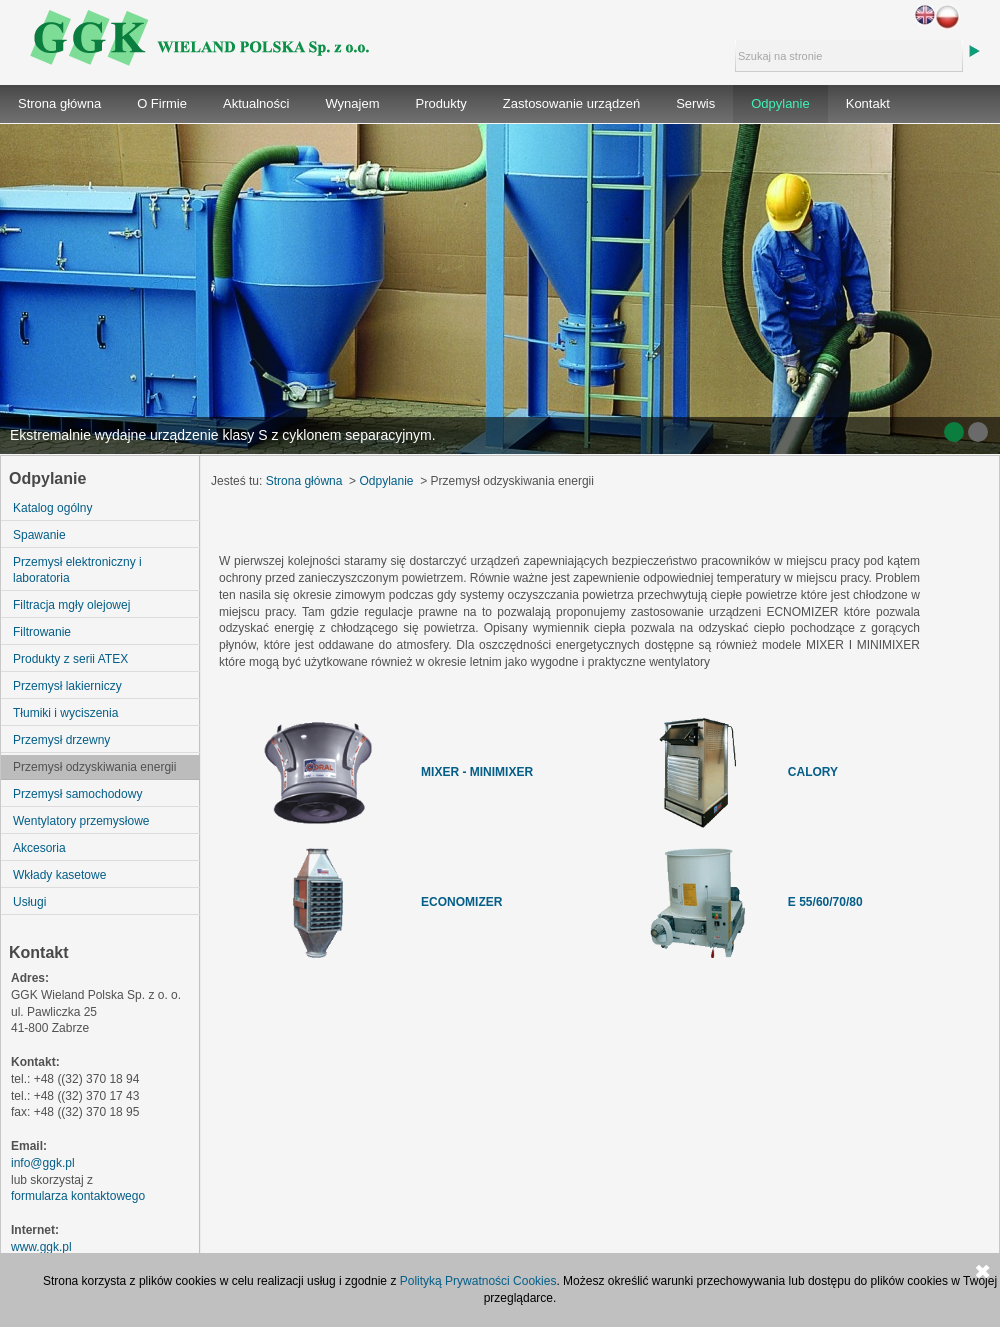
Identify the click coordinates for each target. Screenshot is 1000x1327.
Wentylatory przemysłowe (81, 821)
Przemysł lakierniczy (67, 686)
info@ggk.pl (43, 1163)
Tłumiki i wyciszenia (65, 713)
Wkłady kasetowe (59, 875)
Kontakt (868, 103)
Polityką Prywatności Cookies (478, 1281)
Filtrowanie (42, 632)
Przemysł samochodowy (77, 794)
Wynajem (352, 103)
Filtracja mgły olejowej (71, 605)
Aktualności (256, 103)
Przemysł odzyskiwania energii (94, 767)
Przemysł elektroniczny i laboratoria (77, 570)
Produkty (441, 103)
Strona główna (59, 103)
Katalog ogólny (52, 508)
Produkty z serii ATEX (70, 659)
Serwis (695, 103)
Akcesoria (39, 848)
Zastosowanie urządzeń (571, 103)
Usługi (29, 902)
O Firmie (162, 103)
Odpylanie (780, 103)
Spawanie (39, 535)
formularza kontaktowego (78, 1196)
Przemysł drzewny (61, 740)
